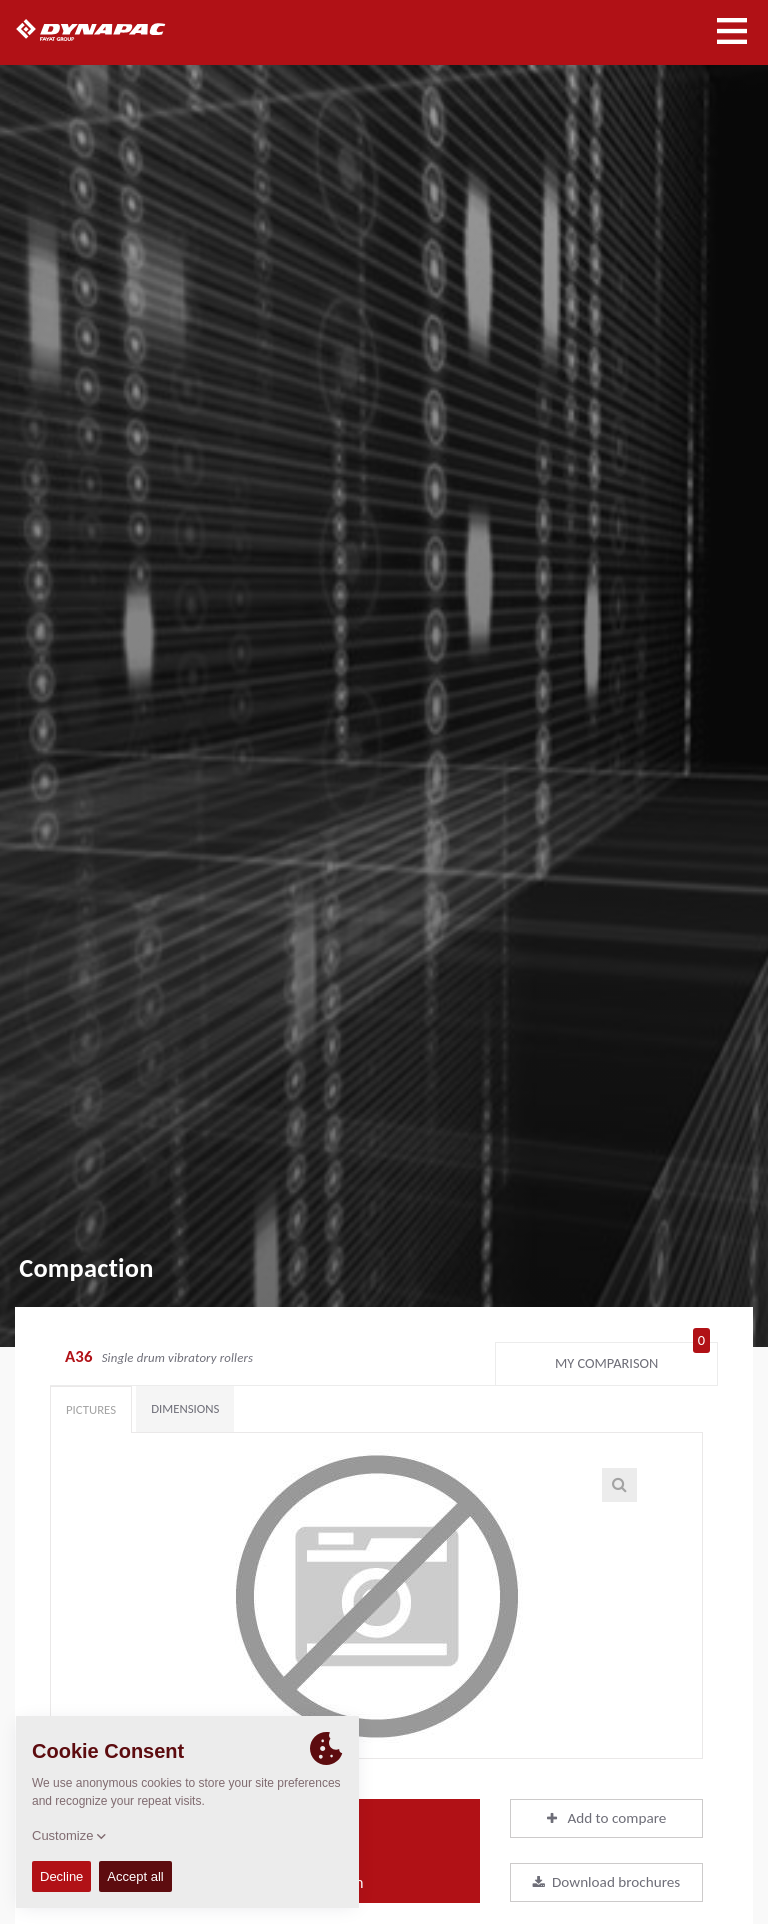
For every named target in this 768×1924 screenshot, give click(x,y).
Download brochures (606, 1882)
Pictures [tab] (91, 1409)
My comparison (632, 1359)
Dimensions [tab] (185, 1408)
